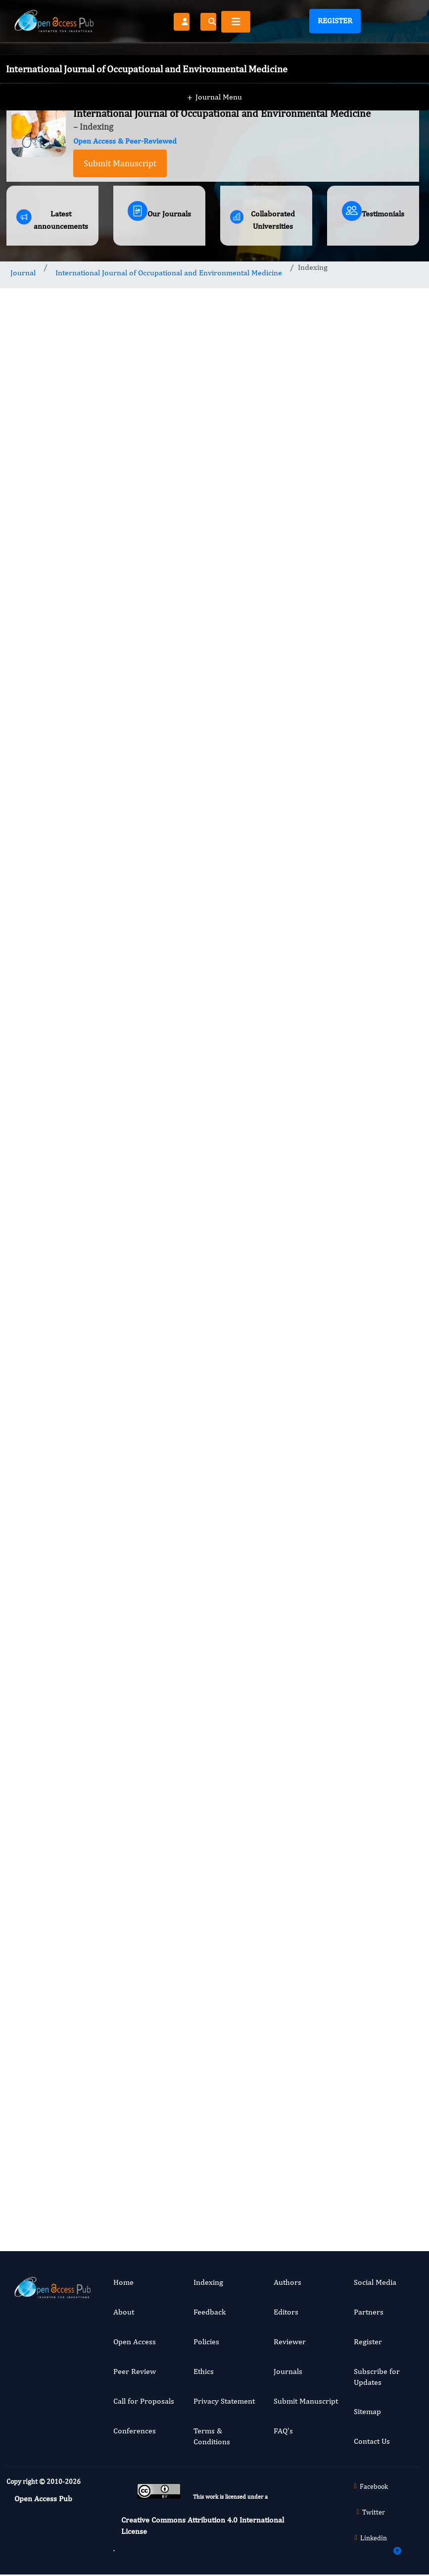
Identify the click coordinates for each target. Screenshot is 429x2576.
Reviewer (290, 2341)
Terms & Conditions (211, 2436)
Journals (288, 2371)
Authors (287, 2282)
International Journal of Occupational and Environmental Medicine (168, 272)
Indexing (208, 2282)
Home (123, 2282)
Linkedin (369, 2538)
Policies (206, 2341)
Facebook (369, 2486)
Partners (368, 2312)
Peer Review (134, 2371)
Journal (23, 272)
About (123, 2312)
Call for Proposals (143, 2401)
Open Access (134, 2341)
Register (335, 20)
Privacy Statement (224, 2401)
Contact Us (372, 2441)
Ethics (203, 2371)
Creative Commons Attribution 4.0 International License (202, 2525)
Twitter (369, 2512)
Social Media (375, 2282)
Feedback (209, 2312)
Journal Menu (214, 79)
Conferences (134, 2430)
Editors (286, 2312)
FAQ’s (283, 2430)
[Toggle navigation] (235, 22)
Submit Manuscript (120, 163)
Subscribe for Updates (377, 2377)
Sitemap (367, 2411)
